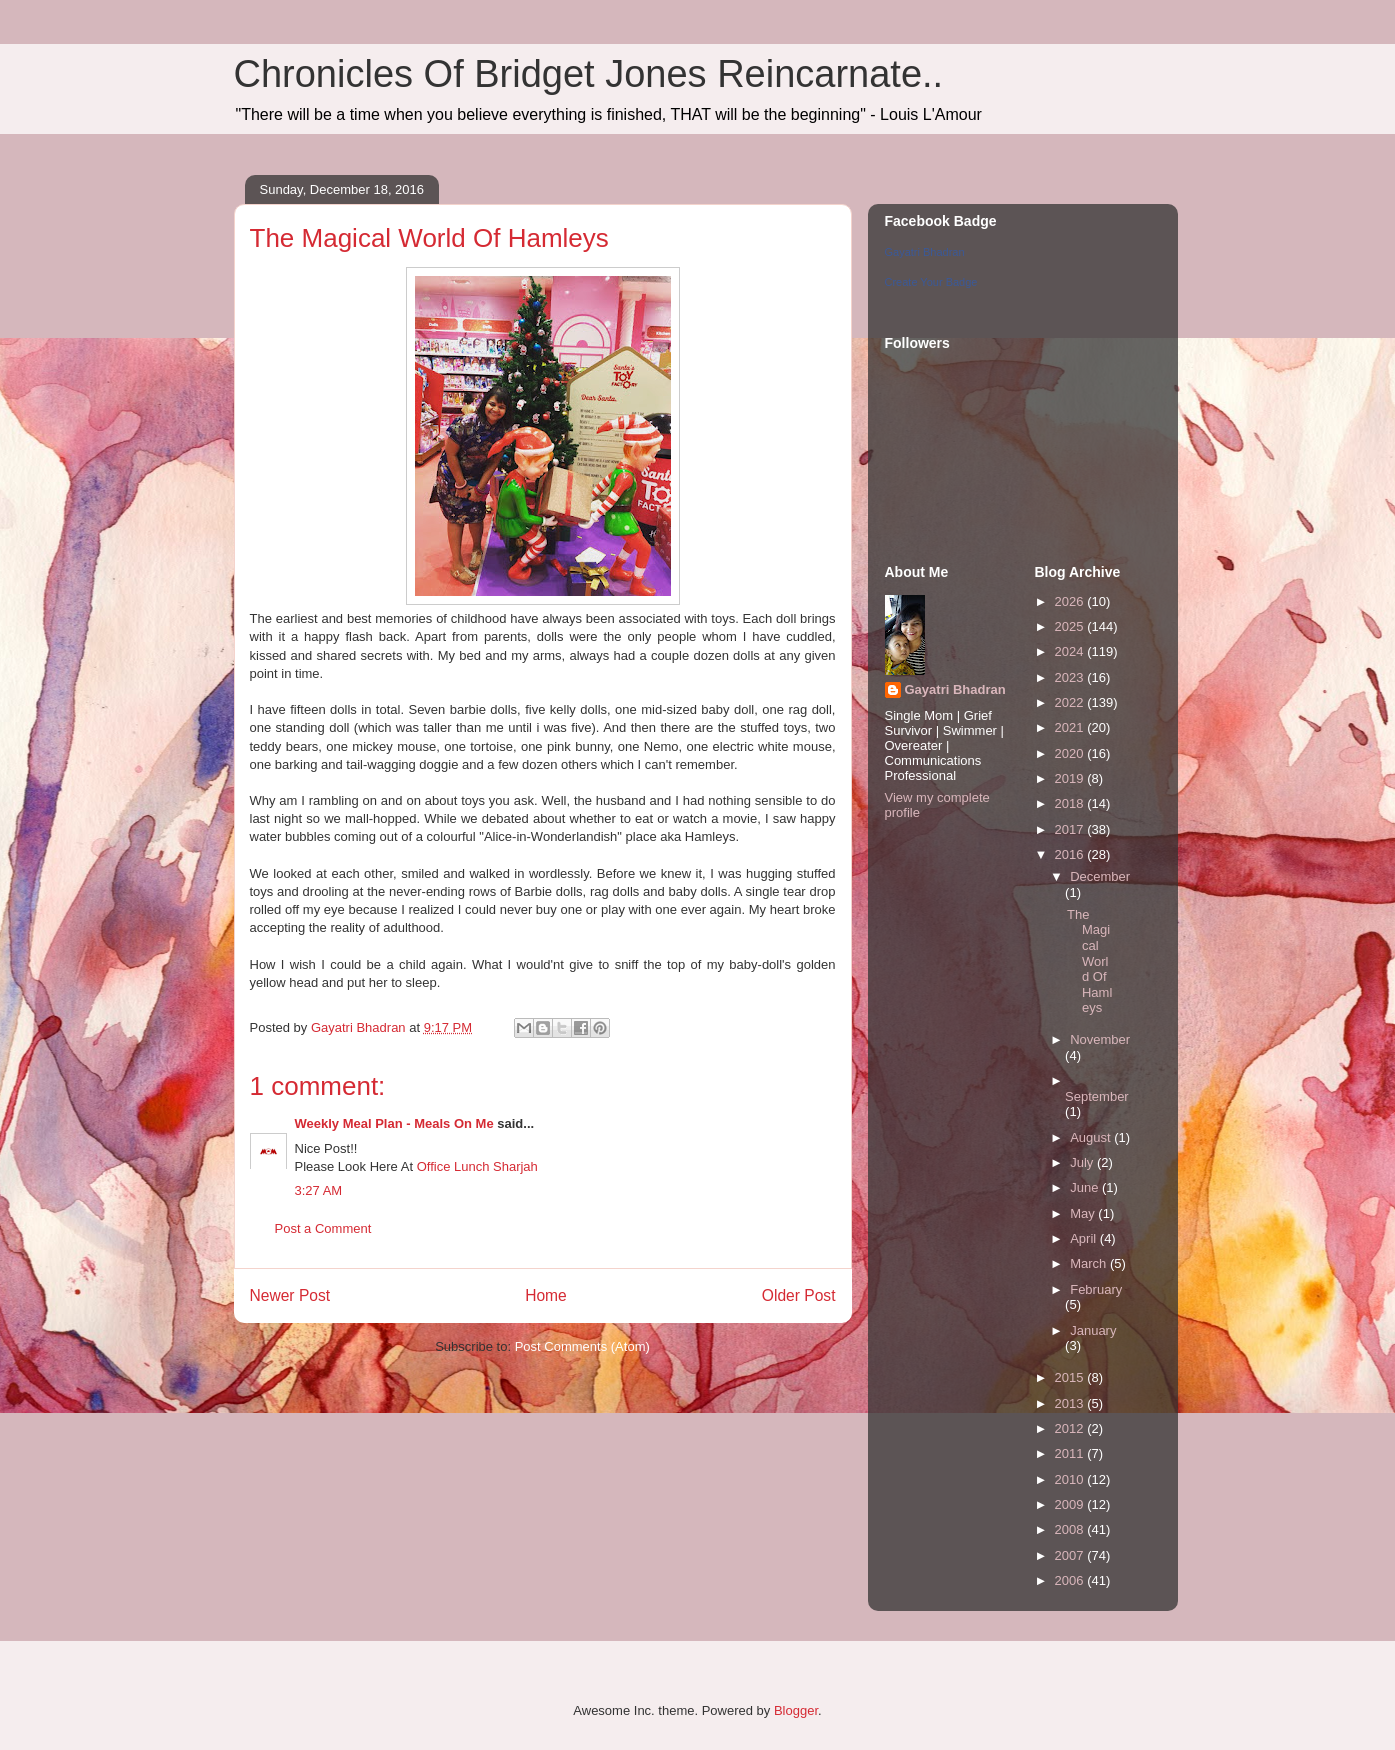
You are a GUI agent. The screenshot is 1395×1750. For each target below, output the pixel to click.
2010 (1071, 1479)
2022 (1071, 702)
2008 (1071, 1529)
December (1100, 876)
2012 (1071, 1428)
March (1090, 1263)
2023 (1071, 677)
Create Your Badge (931, 282)
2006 (1071, 1580)
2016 (1071, 854)
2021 (1071, 727)
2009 (1071, 1504)
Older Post (799, 1295)
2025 (1071, 626)
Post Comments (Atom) (582, 1346)
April (1085, 1238)
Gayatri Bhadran (925, 252)
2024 (1071, 651)
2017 (1071, 829)
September (1097, 1096)
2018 (1071, 803)
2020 (1071, 753)
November (1100, 1039)
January (1093, 1330)
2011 (1071, 1453)
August (1092, 1137)
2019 (1071, 778)
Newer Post (290, 1295)
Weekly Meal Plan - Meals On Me (394, 1123)
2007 (1071, 1555)
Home (546, 1295)
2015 (1071, 1377)
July (1083, 1162)
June (1086, 1187)
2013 (1071, 1403)
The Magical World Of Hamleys (1089, 961)
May (1084, 1213)
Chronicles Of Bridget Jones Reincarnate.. (589, 74)
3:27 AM (319, 1190)
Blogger (796, 1710)
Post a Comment (323, 1228)
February (1096, 1289)
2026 (1071, 601)
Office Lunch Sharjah (477, 1166)
